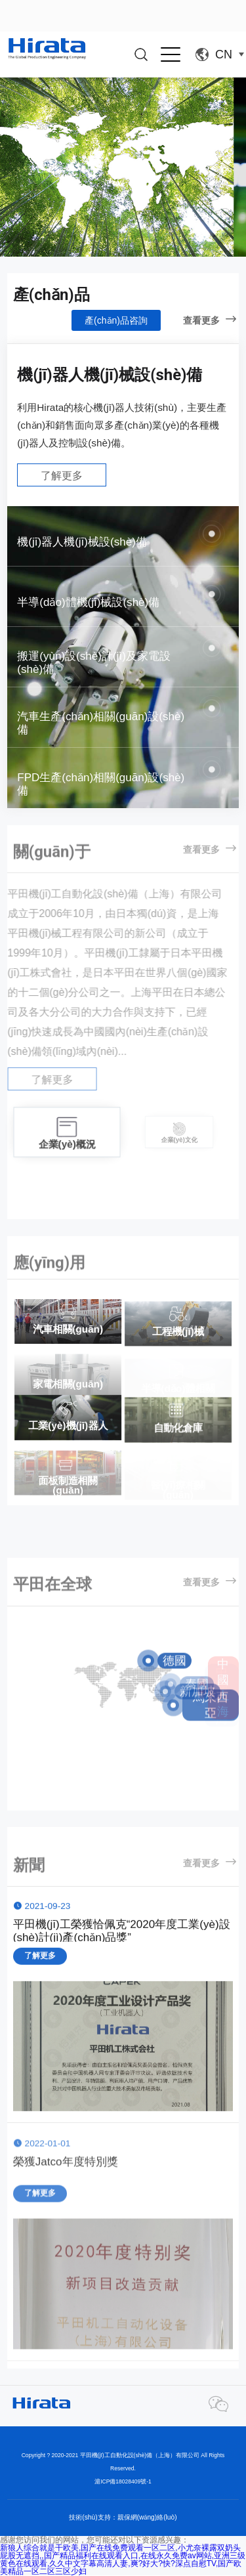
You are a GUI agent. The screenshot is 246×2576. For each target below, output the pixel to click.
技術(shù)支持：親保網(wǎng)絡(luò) (122, 2517)
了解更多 (62, 475)
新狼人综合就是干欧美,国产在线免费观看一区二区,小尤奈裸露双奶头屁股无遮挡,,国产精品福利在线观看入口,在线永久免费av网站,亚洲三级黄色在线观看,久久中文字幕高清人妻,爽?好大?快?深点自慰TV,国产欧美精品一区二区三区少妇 (122, 2559)
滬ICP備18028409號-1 (123, 2481)
